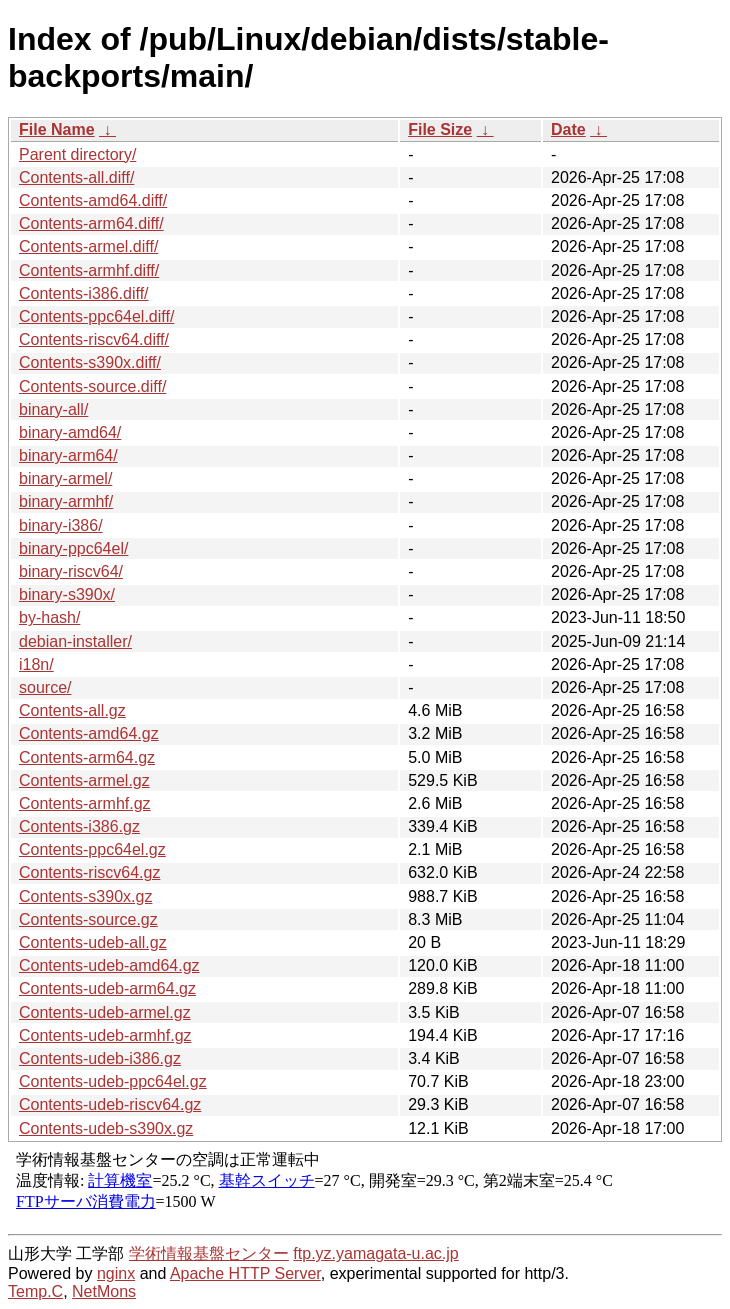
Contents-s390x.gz (85, 896)
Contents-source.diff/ (92, 386)
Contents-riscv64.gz (89, 872)
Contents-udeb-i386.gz (100, 1058)
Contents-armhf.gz (85, 803)
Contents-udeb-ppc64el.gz (113, 1081)
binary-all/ (53, 409)
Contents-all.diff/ (76, 177)
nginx (116, 1273)
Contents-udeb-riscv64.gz (110, 1104)
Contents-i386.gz (79, 826)
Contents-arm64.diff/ (91, 223)
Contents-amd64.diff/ (93, 200)
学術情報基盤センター (209, 1253)
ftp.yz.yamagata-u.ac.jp (375, 1253)
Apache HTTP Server (245, 1273)
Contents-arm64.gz (87, 757)
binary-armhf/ (66, 501)
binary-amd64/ (70, 432)
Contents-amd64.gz (89, 733)
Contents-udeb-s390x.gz (106, 1128)
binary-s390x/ (67, 594)
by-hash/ (49, 617)
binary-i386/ (61, 525)
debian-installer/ (75, 641)
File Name (57, 129)
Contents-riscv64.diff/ (94, 339)
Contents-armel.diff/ (88, 246)
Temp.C (35, 1291)
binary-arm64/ (68, 455)
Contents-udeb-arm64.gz (107, 988)
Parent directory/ (77, 154)
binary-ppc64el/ (73, 548)
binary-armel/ (65, 478)
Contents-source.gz (88, 919)
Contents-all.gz (72, 710)
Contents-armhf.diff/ (89, 270)
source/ (45, 687)
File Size (440, 129)
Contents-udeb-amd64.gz (109, 965)
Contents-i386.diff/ (84, 293)
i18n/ (36, 664)
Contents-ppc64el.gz (92, 849)
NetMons (104, 1291)
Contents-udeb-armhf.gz (105, 1035)
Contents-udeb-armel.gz (105, 1012)
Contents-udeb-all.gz (93, 942)
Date (568, 129)
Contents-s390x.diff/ (90, 362)
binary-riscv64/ (71, 571)
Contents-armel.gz (84, 780)
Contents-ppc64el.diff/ (96, 316)
